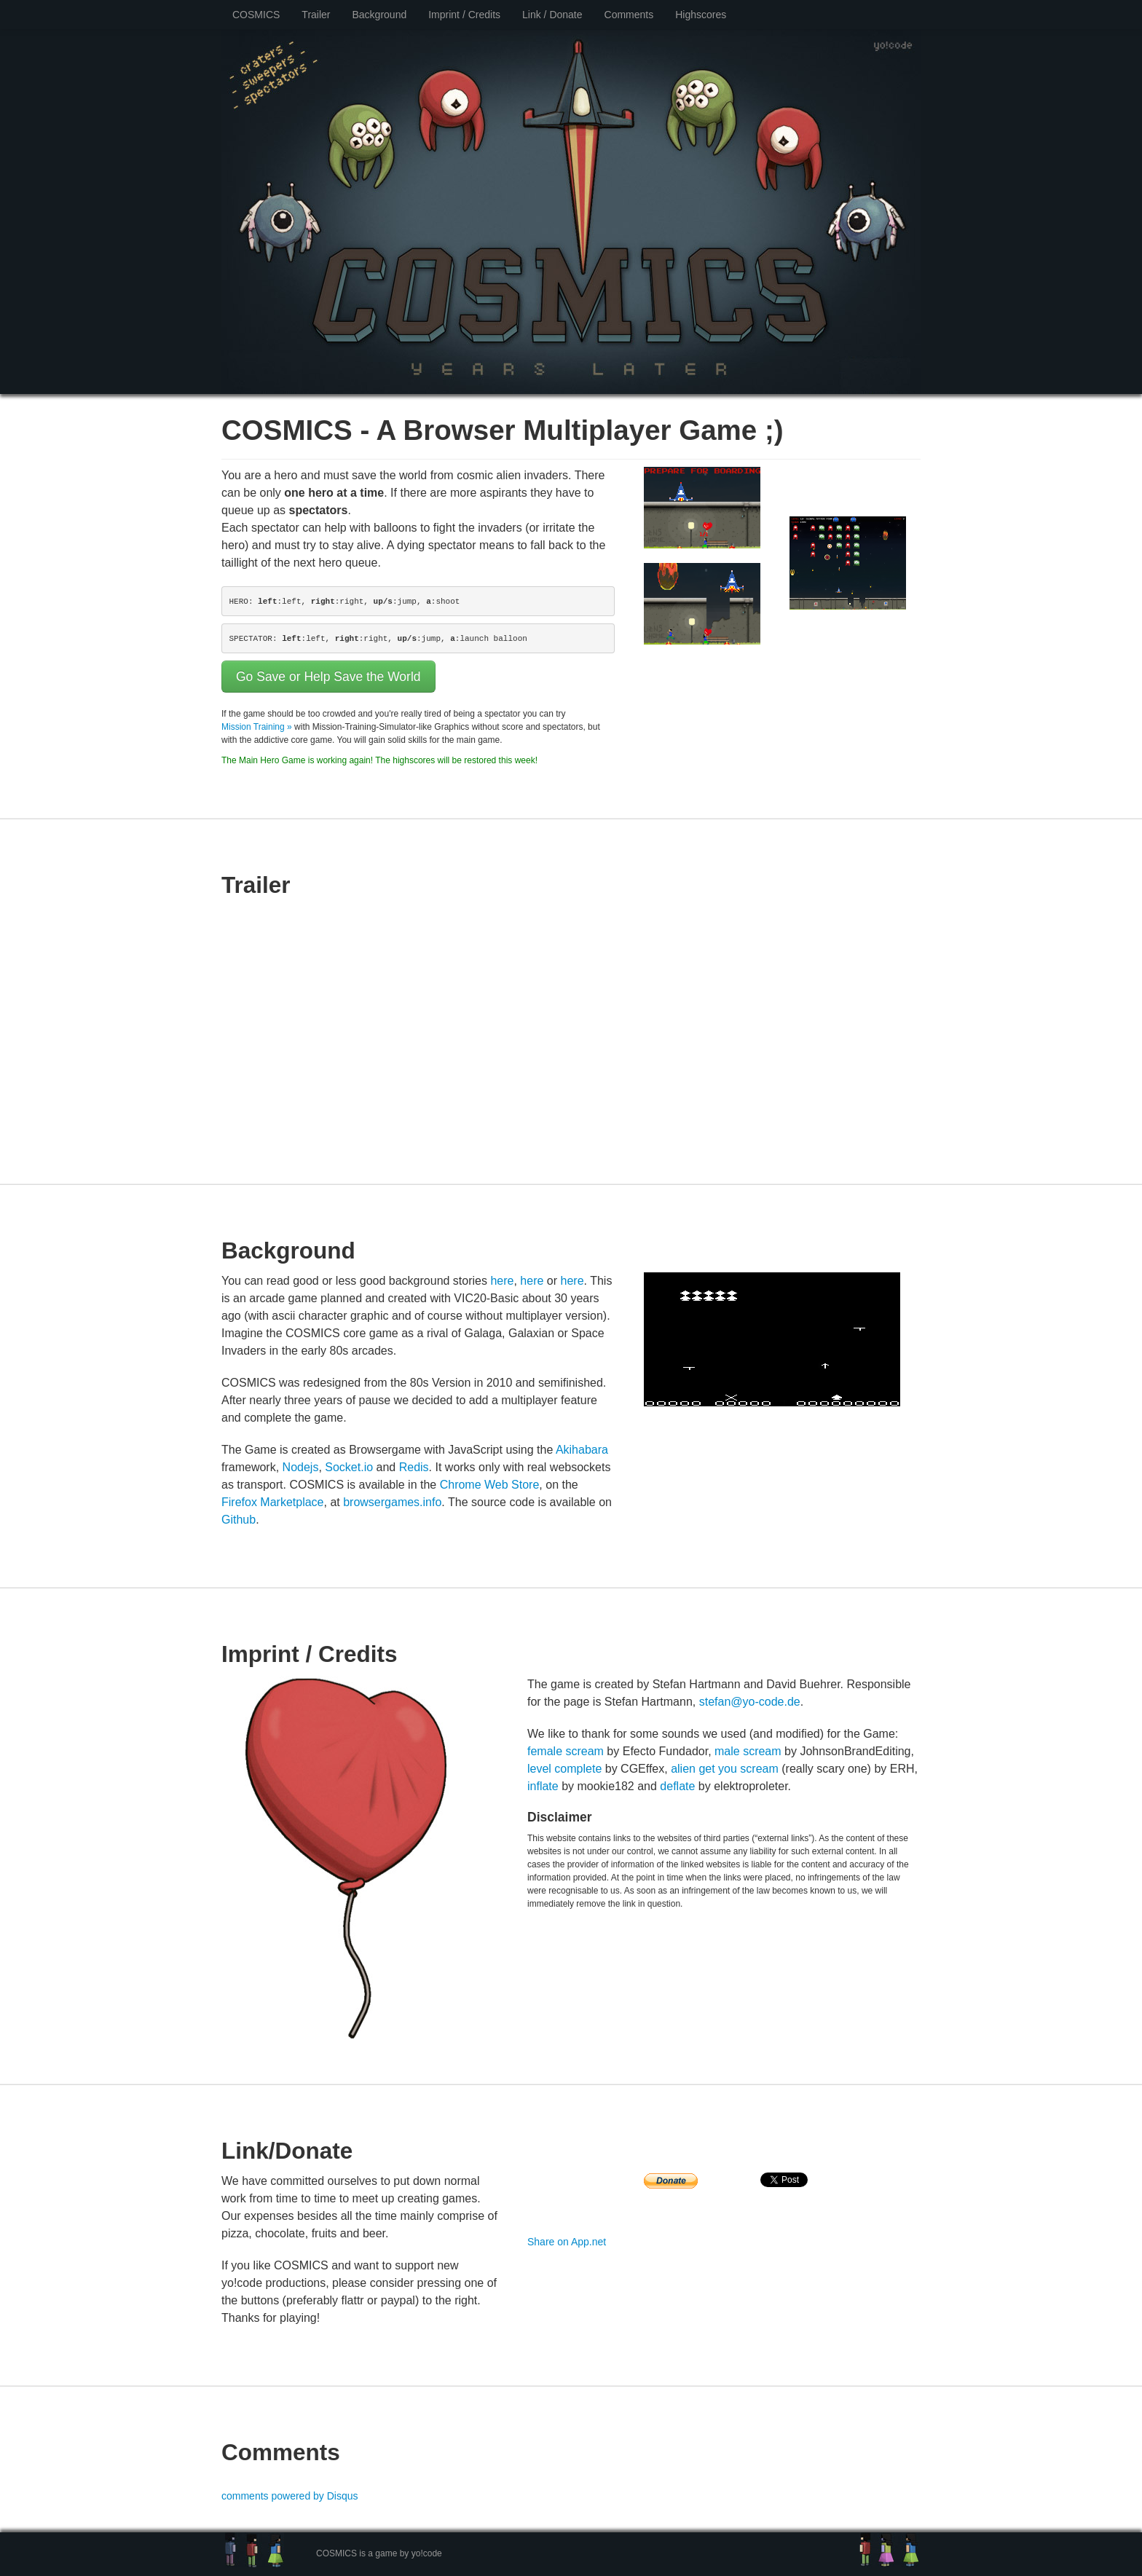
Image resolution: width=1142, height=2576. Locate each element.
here (501, 1281)
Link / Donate (552, 14)
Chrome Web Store (490, 1484)
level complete (564, 1768)
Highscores (700, 14)
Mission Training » (256, 727)
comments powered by (289, 2496)
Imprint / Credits (464, 14)
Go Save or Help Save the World (328, 676)
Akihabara (582, 1449)
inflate (543, 1786)
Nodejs (301, 1467)
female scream (565, 1751)
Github (238, 1519)
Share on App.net (566, 2242)
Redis (414, 1467)
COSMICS (256, 14)
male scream (747, 1751)
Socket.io (349, 1467)
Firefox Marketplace (272, 1502)
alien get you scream (725, 1768)
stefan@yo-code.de (749, 1701)
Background (380, 14)
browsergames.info (392, 1502)
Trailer (316, 14)
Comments (629, 14)
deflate (677, 1786)
